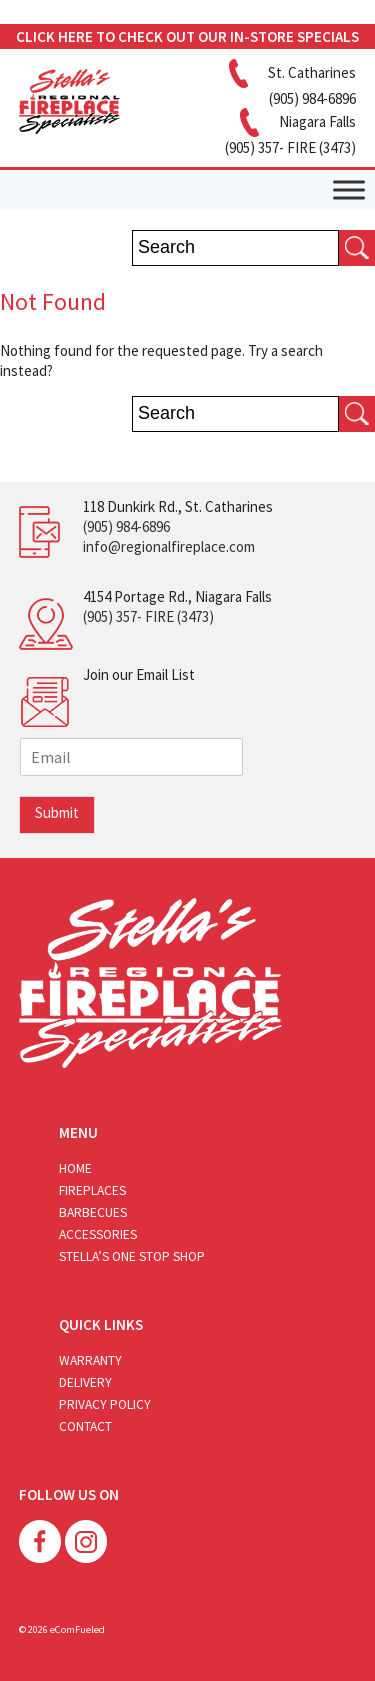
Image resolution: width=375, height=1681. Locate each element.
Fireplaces (92, 1190)
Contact (85, 1426)
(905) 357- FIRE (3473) (148, 616)
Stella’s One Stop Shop (132, 1256)
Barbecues (93, 1212)
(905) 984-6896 (126, 526)
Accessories (98, 1234)
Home (75, 1168)
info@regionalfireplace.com (169, 546)
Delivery (85, 1382)
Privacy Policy (105, 1404)
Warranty (90, 1360)
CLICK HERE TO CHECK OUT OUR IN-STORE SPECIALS (187, 36)
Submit (57, 812)
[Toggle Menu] (349, 189)
